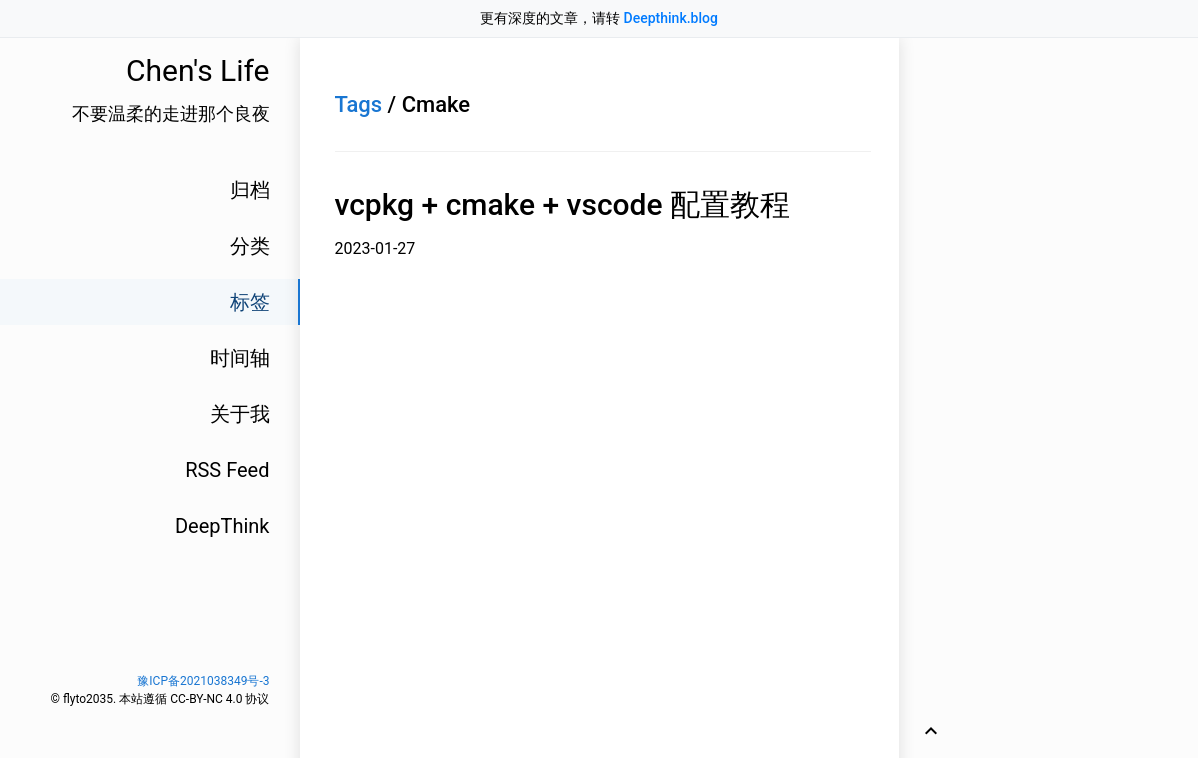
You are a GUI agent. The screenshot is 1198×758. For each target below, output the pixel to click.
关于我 (240, 414)
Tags (359, 104)
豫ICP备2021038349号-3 (203, 681)
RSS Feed (227, 470)
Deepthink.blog (671, 18)
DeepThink (222, 526)
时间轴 (240, 358)
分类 (250, 246)
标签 (250, 302)
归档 (250, 190)
